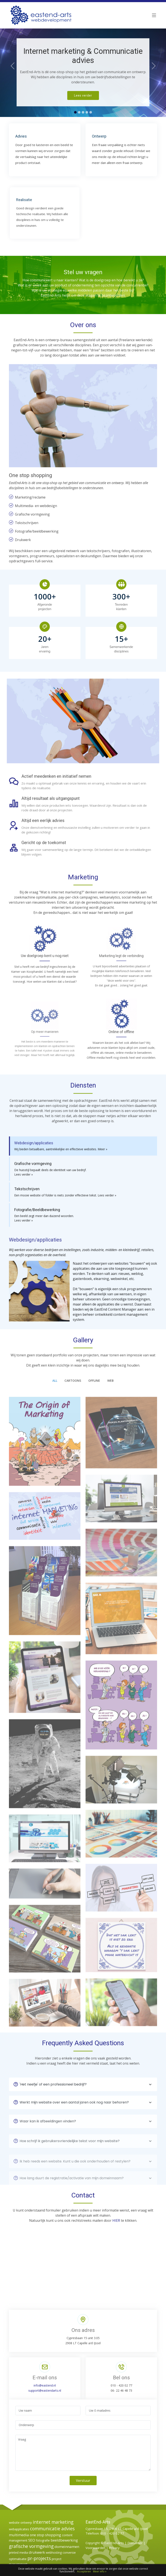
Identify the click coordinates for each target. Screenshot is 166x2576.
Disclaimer (135, 2543)
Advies (21, 136)
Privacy (114, 2548)
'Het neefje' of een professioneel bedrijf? (86, 2104)
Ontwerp (99, 136)
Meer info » (99, 2571)
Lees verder (83, 95)
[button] (12, 58)
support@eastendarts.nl (44, 2390)
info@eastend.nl (45, 2385)
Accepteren (84, 2571)
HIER (116, 2220)
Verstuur (83, 2480)
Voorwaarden (95, 2548)
